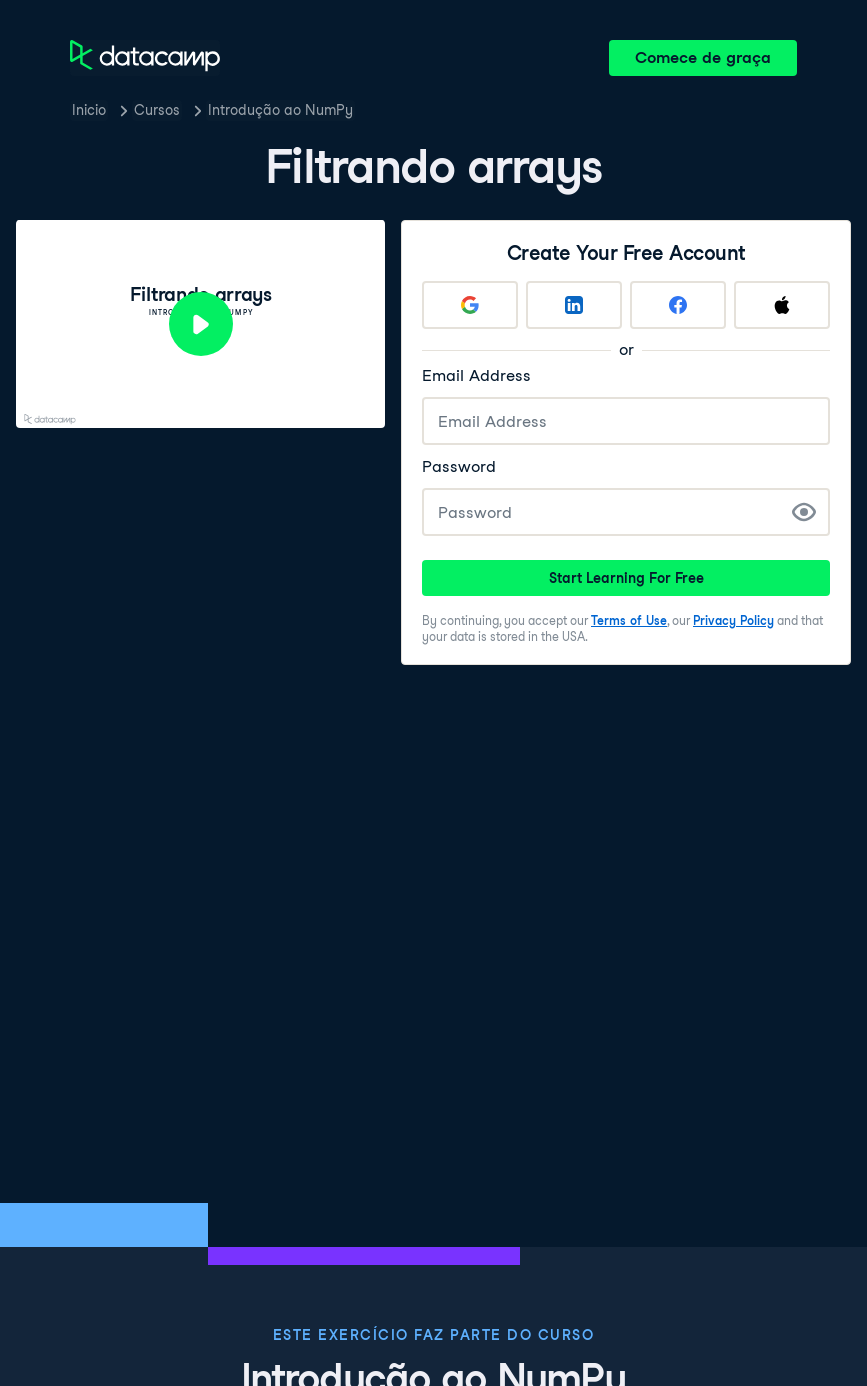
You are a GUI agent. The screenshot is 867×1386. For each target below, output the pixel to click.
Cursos (157, 110)
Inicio (89, 110)
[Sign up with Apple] (782, 305)
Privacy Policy (733, 620)
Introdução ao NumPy (280, 110)
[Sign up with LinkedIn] (574, 305)
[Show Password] (804, 512)
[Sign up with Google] (470, 305)
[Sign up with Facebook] (678, 305)
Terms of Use (629, 620)
